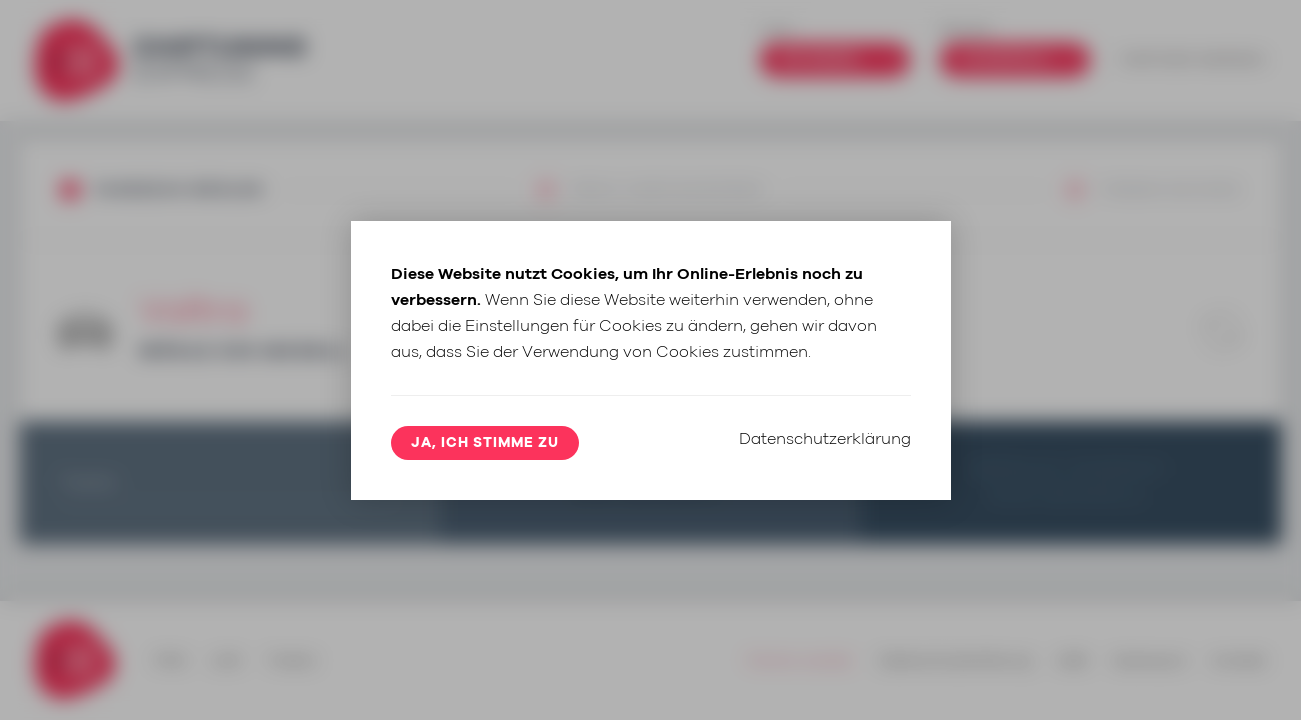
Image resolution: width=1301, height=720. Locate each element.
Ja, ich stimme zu (485, 443)
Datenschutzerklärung (825, 439)
